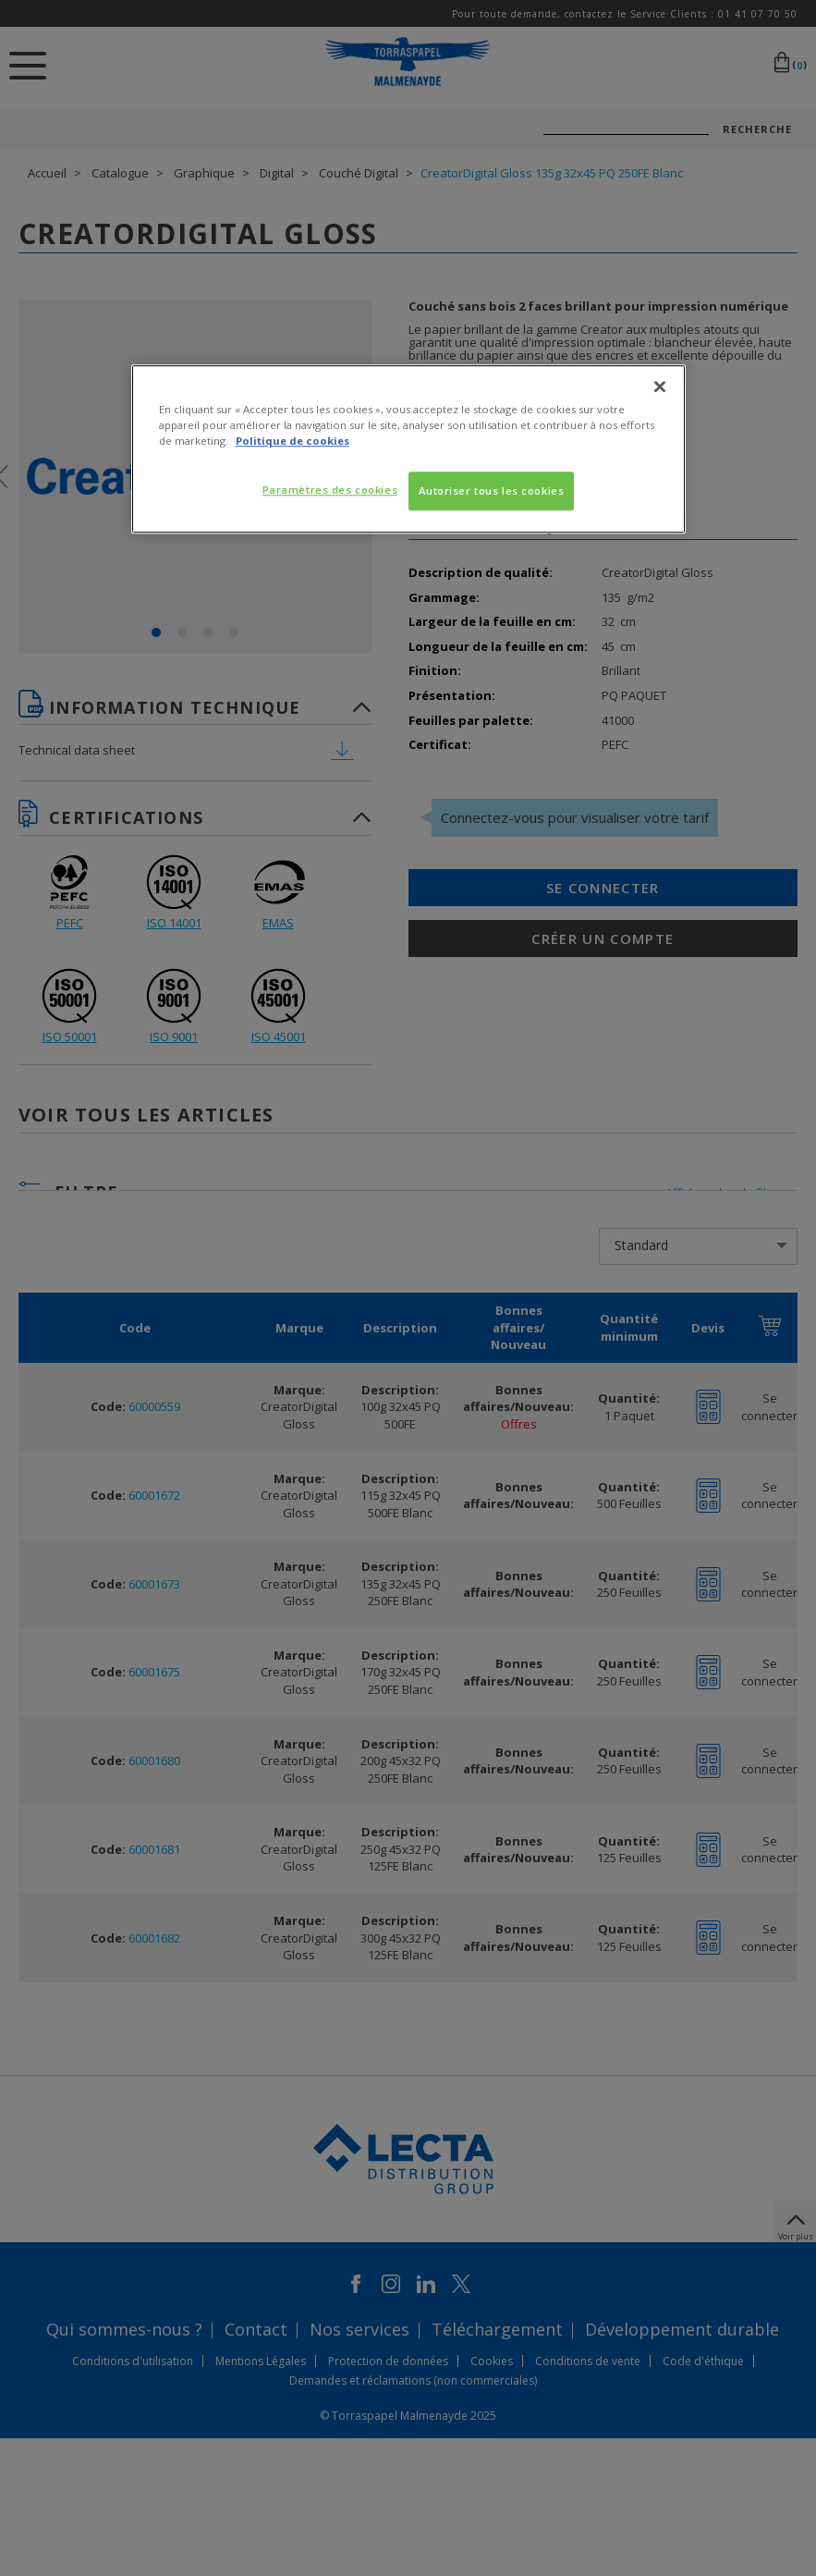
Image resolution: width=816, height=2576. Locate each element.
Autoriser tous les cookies (492, 490)
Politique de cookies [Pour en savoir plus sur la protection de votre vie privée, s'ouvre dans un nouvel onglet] (292, 441)
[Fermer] (659, 386)
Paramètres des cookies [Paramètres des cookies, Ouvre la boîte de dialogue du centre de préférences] (330, 490)
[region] (408, 449)
